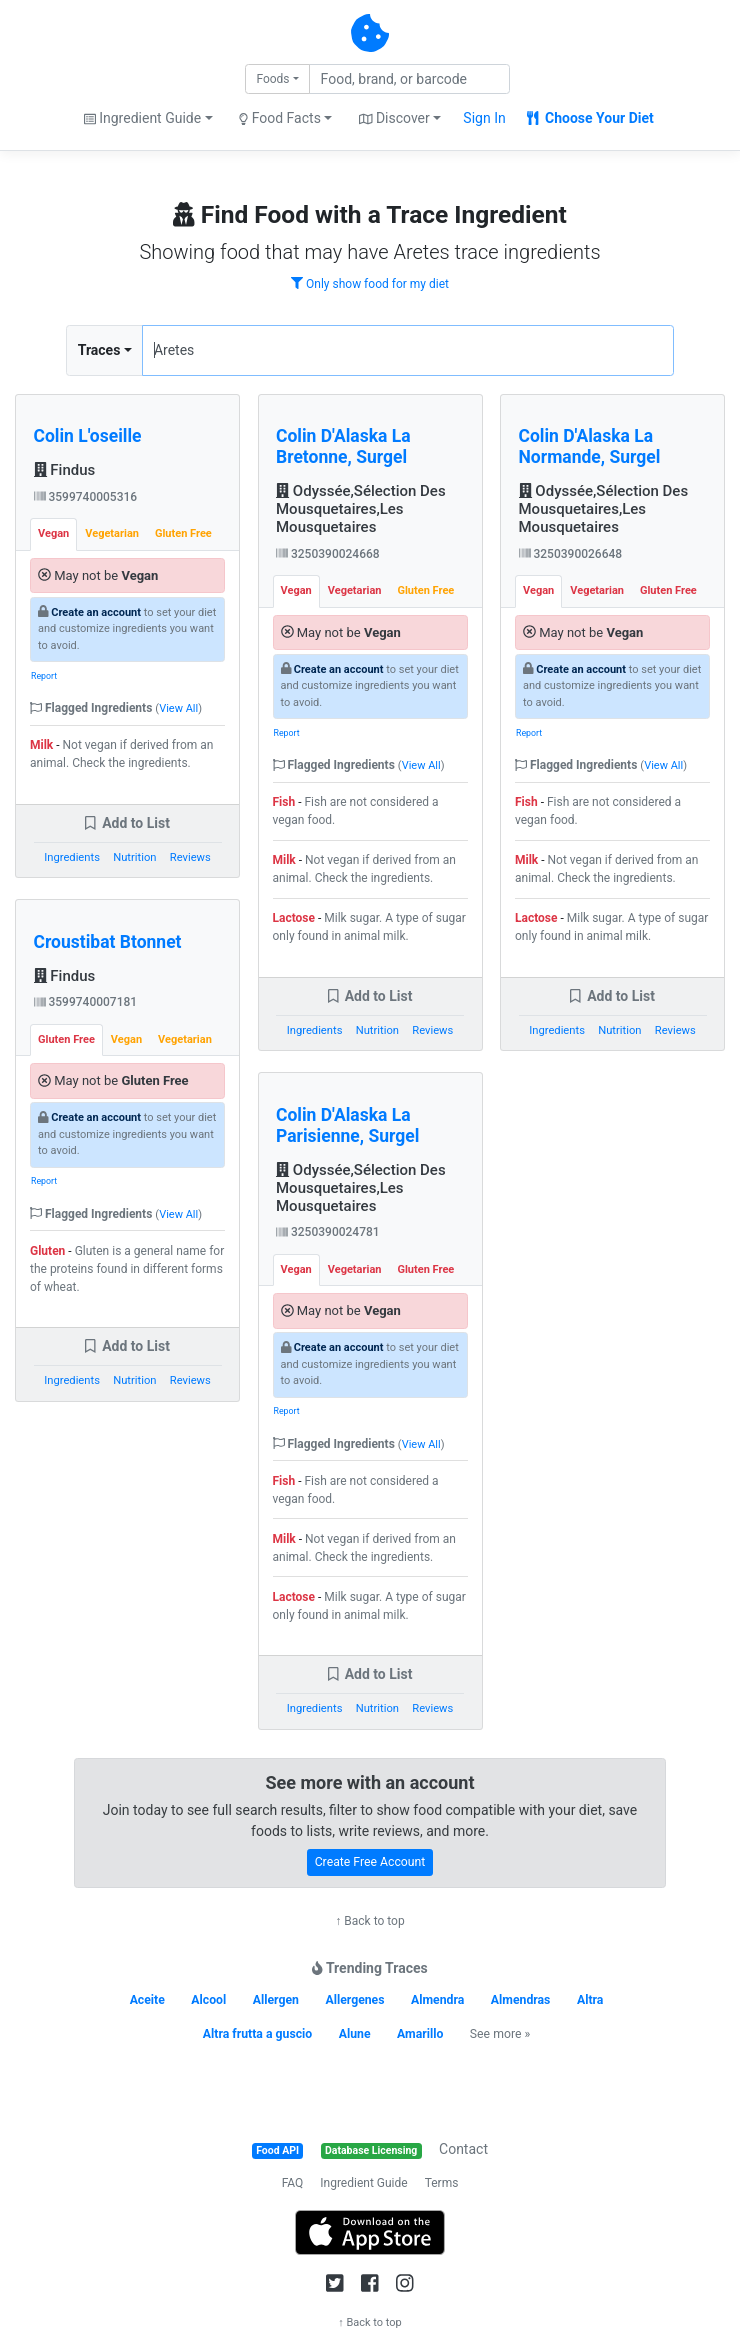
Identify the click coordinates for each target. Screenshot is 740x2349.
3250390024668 (328, 554)
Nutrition (134, 857)
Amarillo (420, 2034)
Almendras (521, 2000)
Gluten (47, 1251)
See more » (500, 2034)
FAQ (293, 2183)
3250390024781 (328, 1232)
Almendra (437, 2000)
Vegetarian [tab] (112, 533)
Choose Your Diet (590, 118)
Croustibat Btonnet (108, 942)
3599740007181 (86, 1002)
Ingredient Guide (363, 2183)
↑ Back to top (369, 1921)
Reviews (190, 857)
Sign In (484, 118)
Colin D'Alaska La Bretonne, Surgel (343, 446)
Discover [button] (394, 118)
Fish (284, 802)
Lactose (294, 918)
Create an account (96, 612)
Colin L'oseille (88, 436)
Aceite (147, 2000)
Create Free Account (370, 1862)
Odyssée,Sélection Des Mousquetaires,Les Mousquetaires (361, 509)
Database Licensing (371, 2150)
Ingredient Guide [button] (142, 118)
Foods (272, 79)
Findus (65, 470)
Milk (41, 745)
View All (178, 708)
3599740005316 (86, 497)
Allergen (276, 2000)
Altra (590, 2000)
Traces (99, 350)
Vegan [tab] (53, 533)
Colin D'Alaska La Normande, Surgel (590, 446)
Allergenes (354, 2000)
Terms (442, 2183)
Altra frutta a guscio (257, 2034)
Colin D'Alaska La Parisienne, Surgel (347, 1125)
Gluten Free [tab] (183, 533)
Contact (463, 2149)
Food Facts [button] (280, 118)
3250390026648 (571, 554)
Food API (277, 2150)
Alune (355, 2034)
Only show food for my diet (370, 284)
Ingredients (72, 857)
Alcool (208, 2000)
